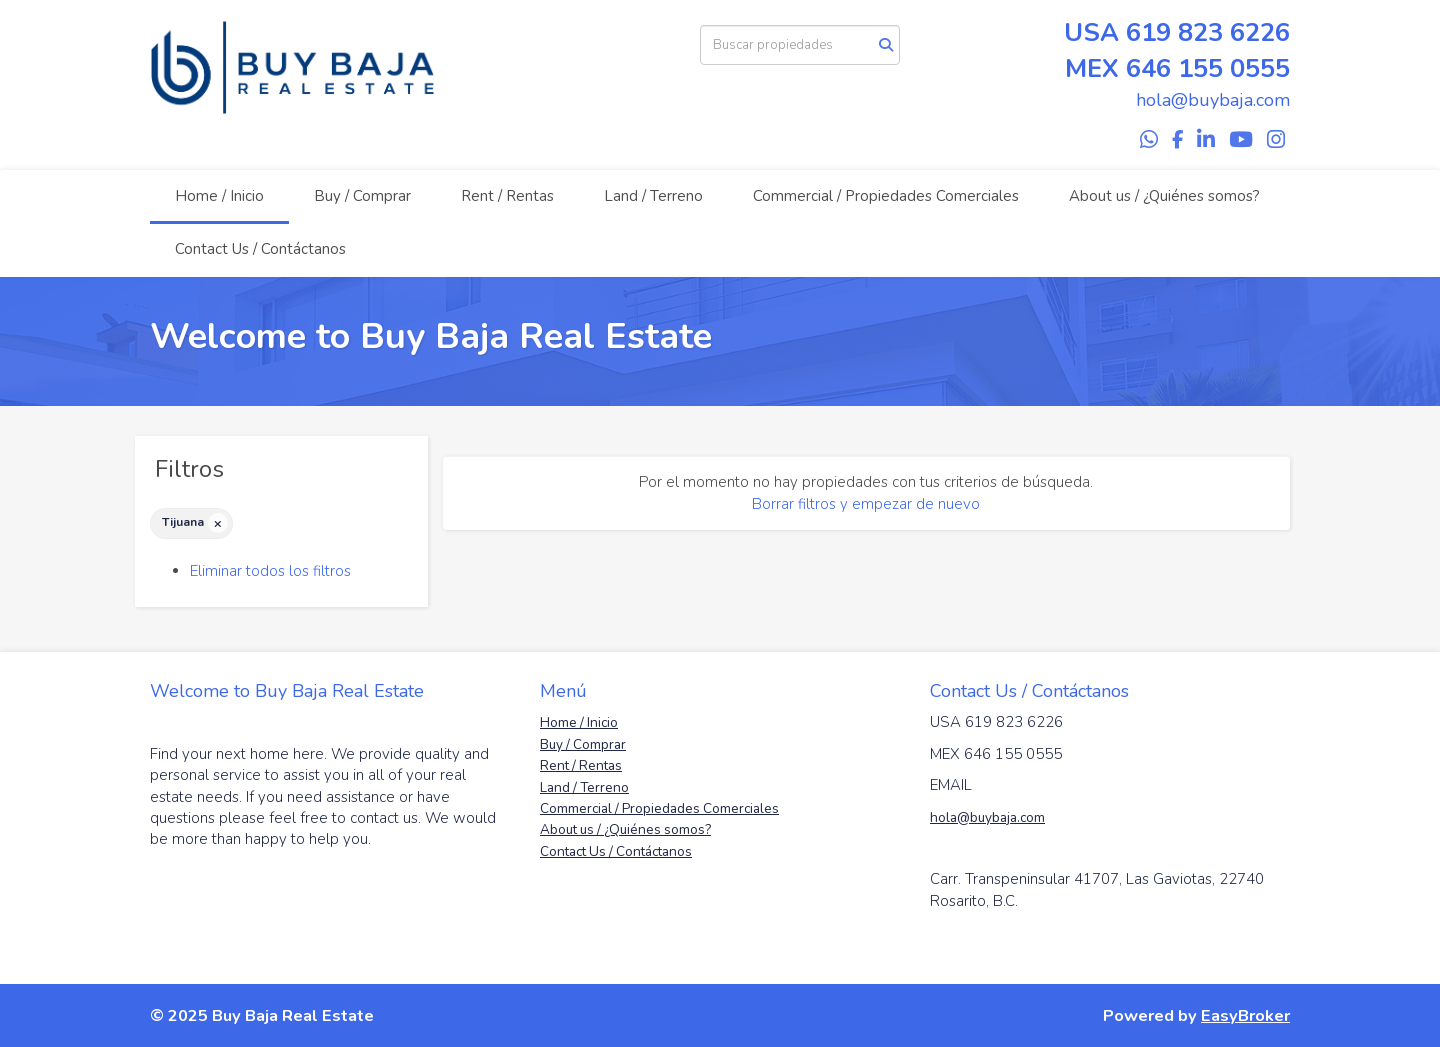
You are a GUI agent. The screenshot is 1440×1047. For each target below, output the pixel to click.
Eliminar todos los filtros (270, 571)
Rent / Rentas (507, 196)
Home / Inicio (219, 196)
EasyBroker (1245, 1015)
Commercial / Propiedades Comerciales (886, 196)
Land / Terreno (653, 196)
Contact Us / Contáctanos (260, 249)
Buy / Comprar (362, 196)
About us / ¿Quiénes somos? (1164, 196)
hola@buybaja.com (987, 817)
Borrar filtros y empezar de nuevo (866, 504)
